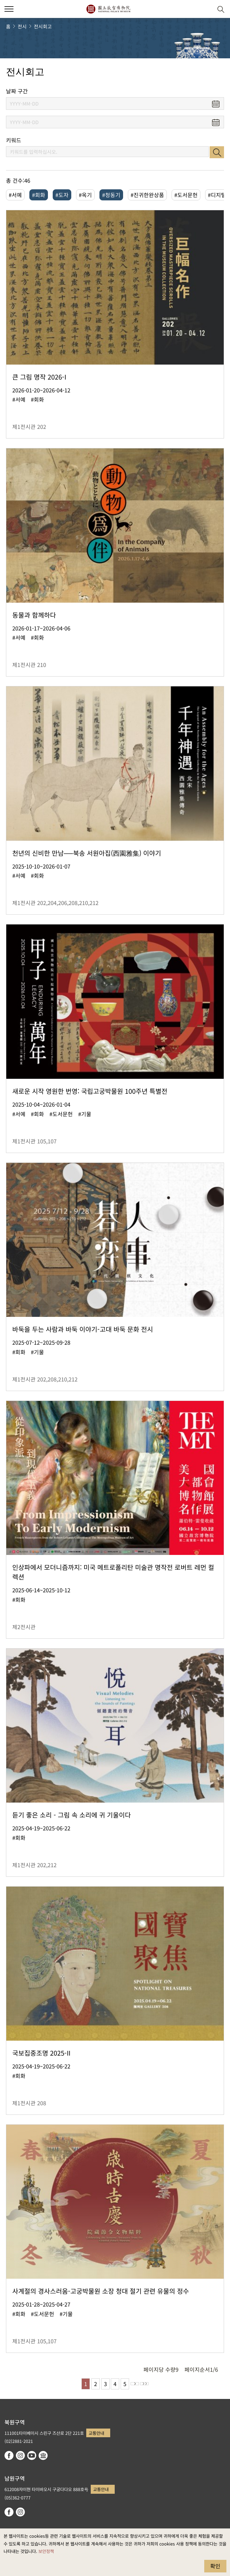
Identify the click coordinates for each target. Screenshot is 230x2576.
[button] (206, 9)
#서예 (15, 195)
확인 (215, 2566)
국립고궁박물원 (108, 9)
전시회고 (43, 26)
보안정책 (46, 2551)
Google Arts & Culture (43, 2455)
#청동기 (111, 195)
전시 (22, 26)
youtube (31, 2455)
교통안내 (96, 2433)
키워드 (13, 140)
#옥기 (85, 195)
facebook (8, 2455)
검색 (217, 152)
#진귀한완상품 (147, 195)
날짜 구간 (17, 91)
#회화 (38, 195)
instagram (20, 2455)
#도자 (62, 195)
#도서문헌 (186, 195)
